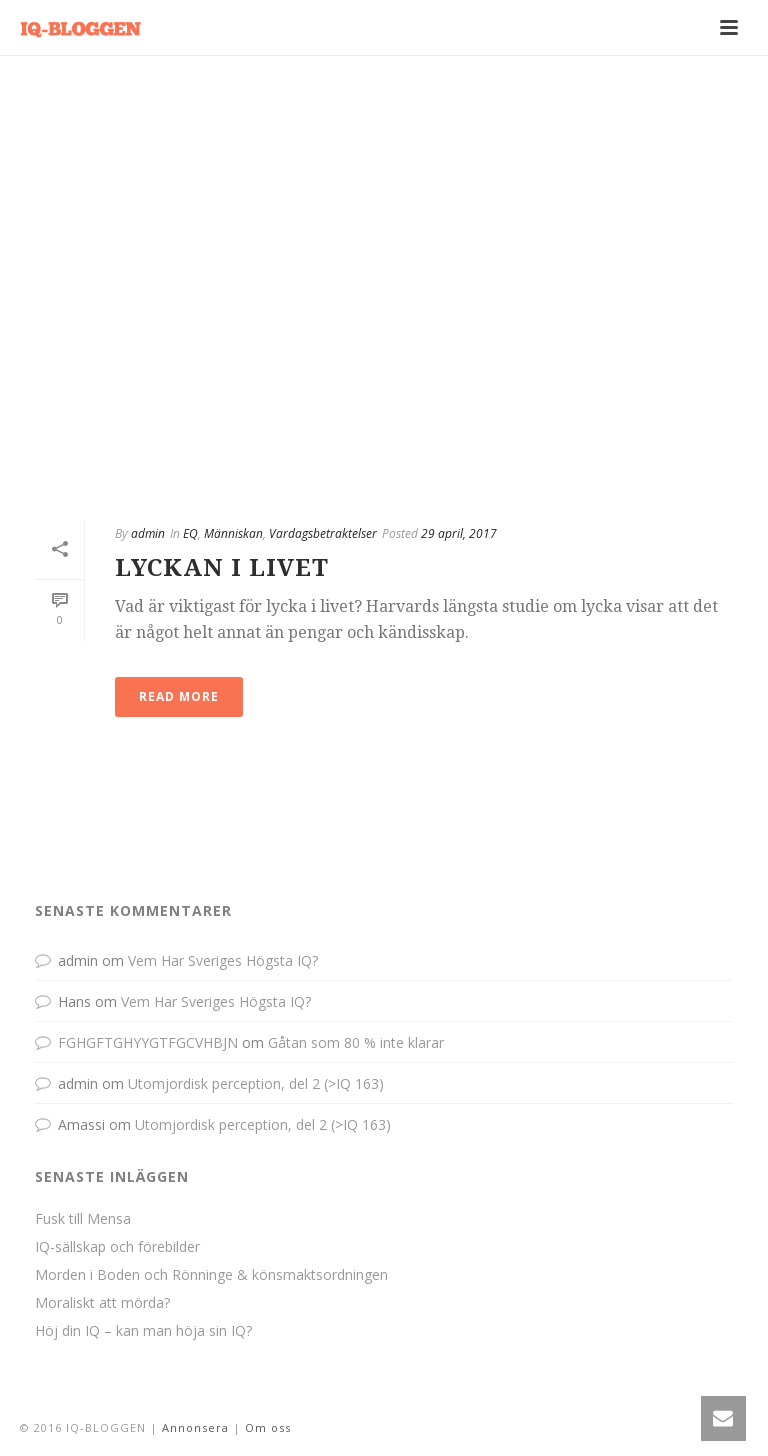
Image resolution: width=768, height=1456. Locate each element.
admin (148, 533)
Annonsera (195, 1427)
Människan (233, 533)
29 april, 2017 (459, 533)
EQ (190, 533)
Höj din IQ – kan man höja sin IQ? (143, 1331)
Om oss (268, 1427)
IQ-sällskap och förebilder (117, 1247)
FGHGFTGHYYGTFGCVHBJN (148, 1042)
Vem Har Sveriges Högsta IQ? (223, 960)
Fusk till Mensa (83, 1219)
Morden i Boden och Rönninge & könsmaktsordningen (211, 1275)
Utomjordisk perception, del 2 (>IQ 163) (256, 1083)
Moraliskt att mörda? (102, 1303)
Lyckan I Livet (222, 568)
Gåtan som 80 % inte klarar (356, 1042)
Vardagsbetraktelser (323, 533)
